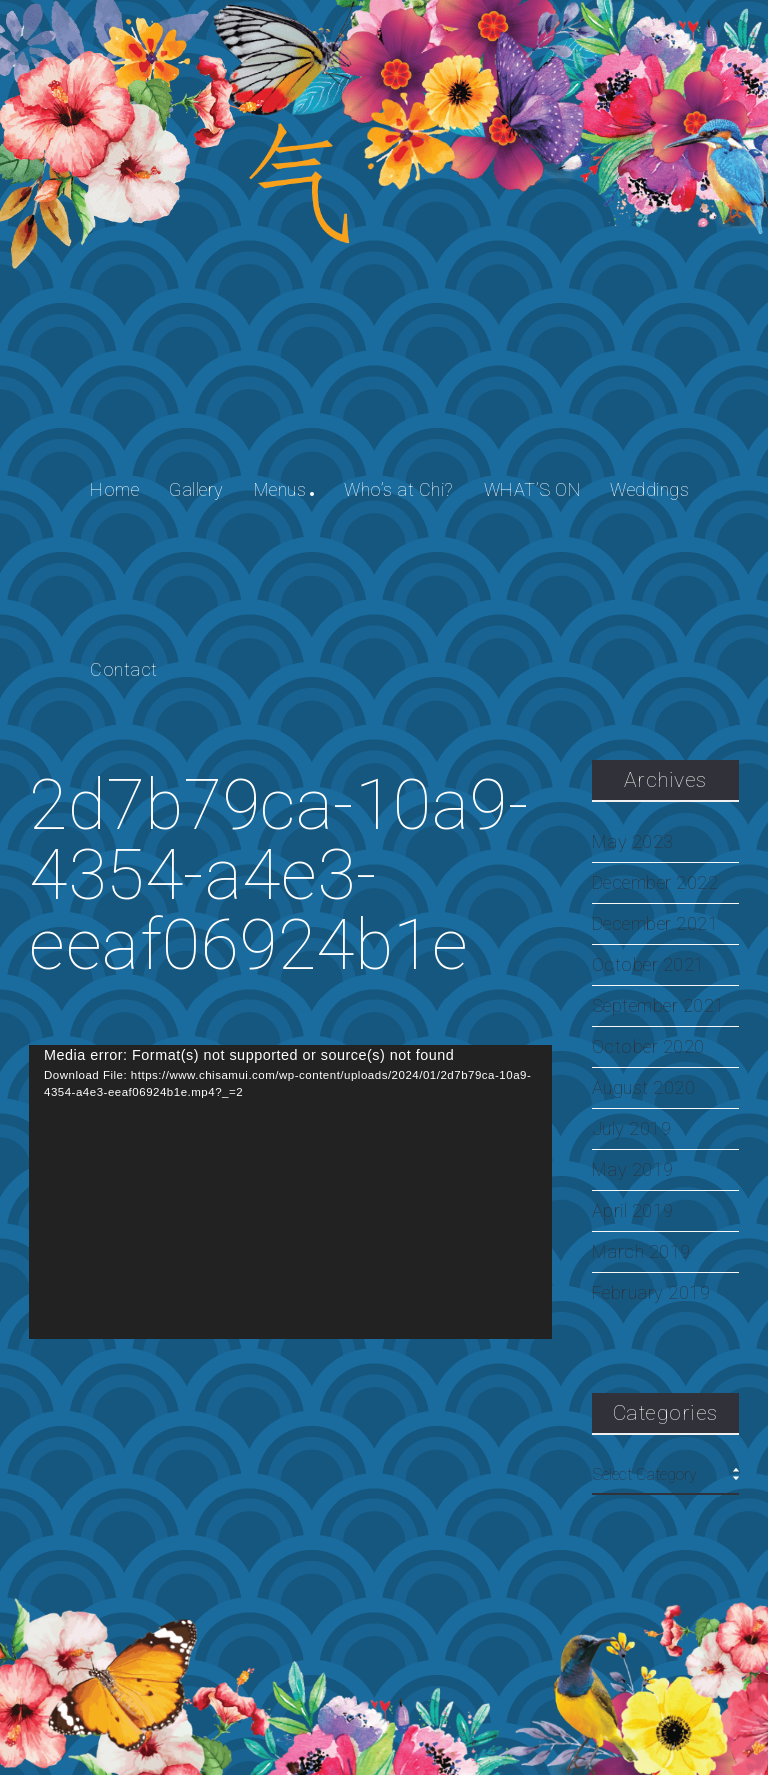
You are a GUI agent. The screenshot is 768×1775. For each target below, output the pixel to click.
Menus (280, 489)
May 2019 (633, 1170)
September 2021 (658, 1006)
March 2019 (641, 1252)
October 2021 (648, 965)
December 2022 (655, 883)
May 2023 (633, 842)
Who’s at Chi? (399, 489)
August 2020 (644, 1088)
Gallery (196, 489)
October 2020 (648, 1047)
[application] (290, 1192)
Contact (124, 669)
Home (114, 489)
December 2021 (655, 924)
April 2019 (633, 1211)
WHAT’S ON (532, 489)
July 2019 (632, 1129)
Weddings (649, 489)
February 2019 (651, 1293)
